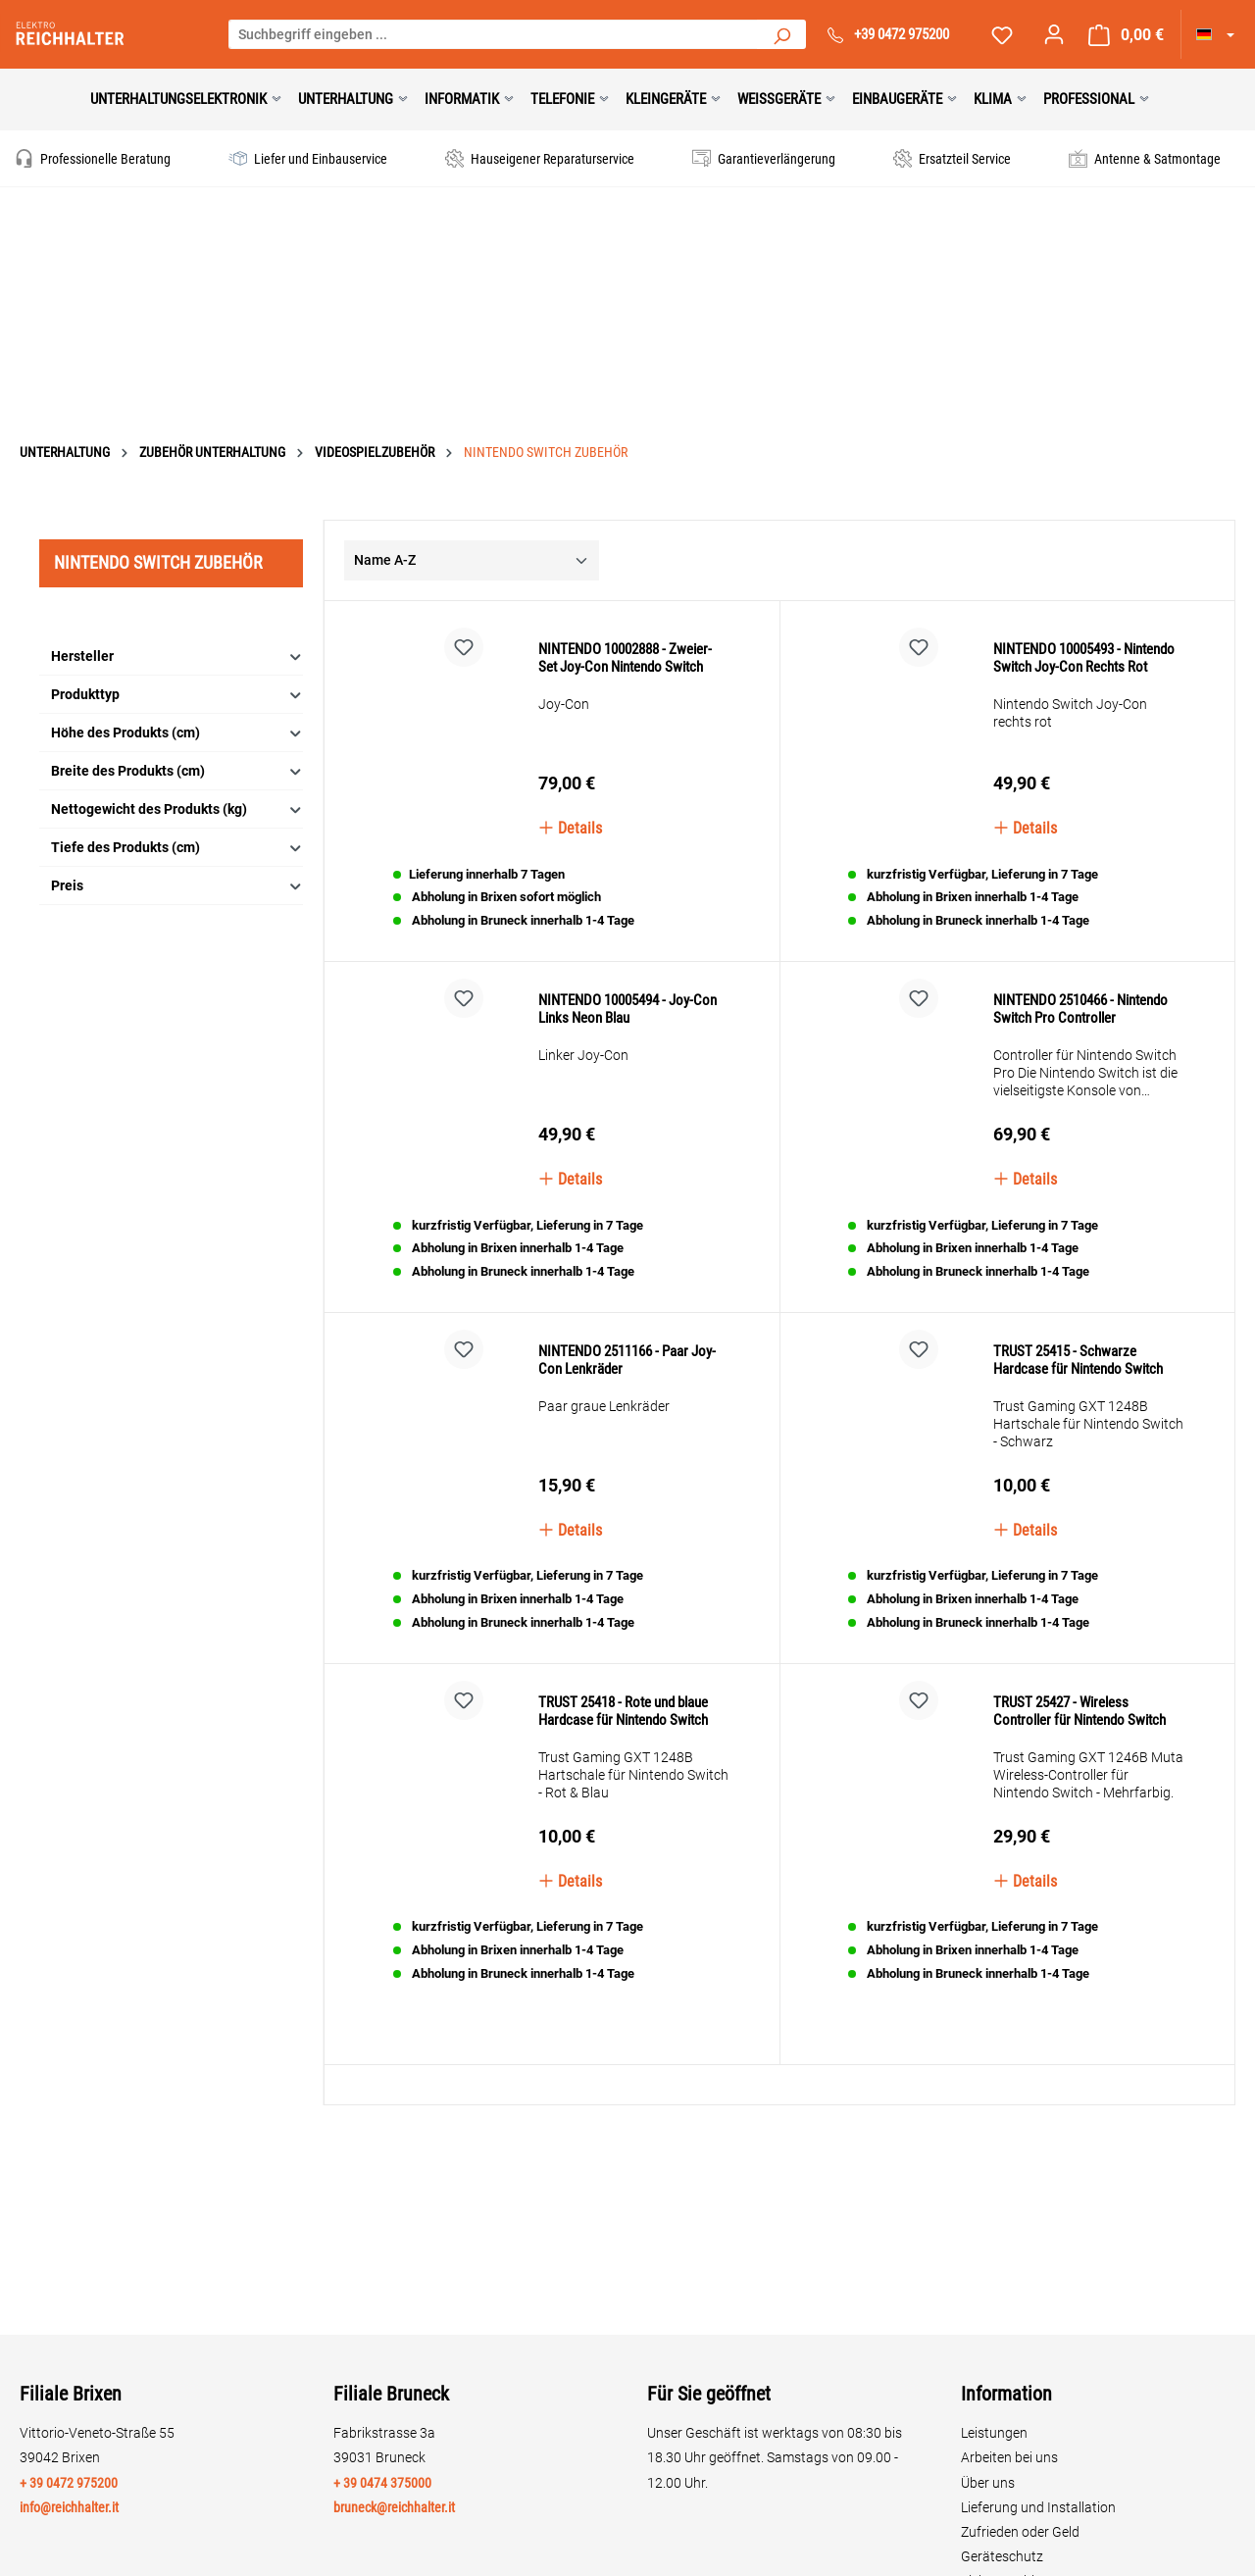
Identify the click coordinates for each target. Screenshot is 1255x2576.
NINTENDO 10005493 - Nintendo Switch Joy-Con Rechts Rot (1084, 620)
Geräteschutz (1002, 2556)
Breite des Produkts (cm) (177, 714)
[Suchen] (781, 34)
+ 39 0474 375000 (382, 2483)
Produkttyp (177, 638)
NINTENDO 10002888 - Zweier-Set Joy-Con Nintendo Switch (625, 601)
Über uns (988, 2483)
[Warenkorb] (1126, 35)
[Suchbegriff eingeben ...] (493, 34)
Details (570, 771)
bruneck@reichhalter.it (394, 2507)
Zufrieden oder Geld (1020, 2532)
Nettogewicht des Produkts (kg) (177, 752)
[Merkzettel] (1002, 35)
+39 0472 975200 (901, 34)
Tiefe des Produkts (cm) (177, 791)
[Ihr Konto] (1054, 34)
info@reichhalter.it (69, 2507)
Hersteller (177, 599)
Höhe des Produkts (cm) (177, 676)
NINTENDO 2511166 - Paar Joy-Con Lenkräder (627, 1393)
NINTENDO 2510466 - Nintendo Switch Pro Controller (1080, 995)
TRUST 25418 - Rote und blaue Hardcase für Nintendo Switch (623, 1763)
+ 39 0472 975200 (69, 2483)
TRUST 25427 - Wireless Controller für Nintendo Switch (1079, 1763)
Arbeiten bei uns (1009, 2457)
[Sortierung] (471, 503)
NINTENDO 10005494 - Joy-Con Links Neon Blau (627, 1010)
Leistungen (994, 2433)
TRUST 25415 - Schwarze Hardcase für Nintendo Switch (1078, 1384)
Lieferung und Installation (1038, 2507)
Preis (177, 829)
